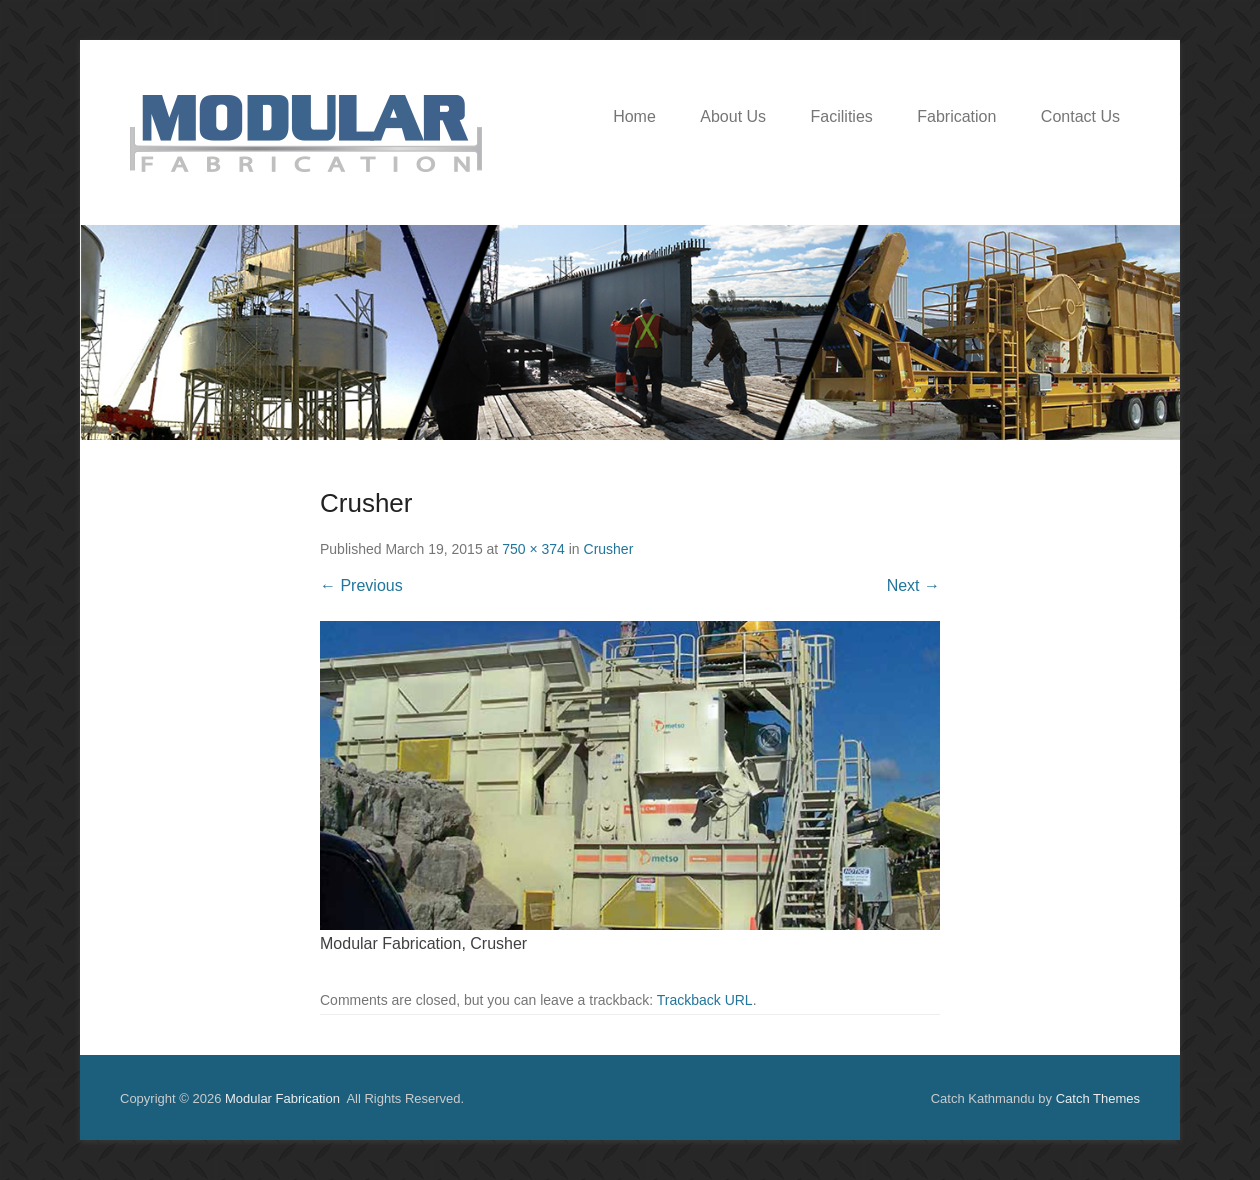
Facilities (842, 116)
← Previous (361, 585)
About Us (733, 116)
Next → (913, 585)
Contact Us (1080, 116)
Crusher (609, 549)
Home (634, 116)
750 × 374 (533, 549)
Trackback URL (705, 1000)
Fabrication (956, 116)
